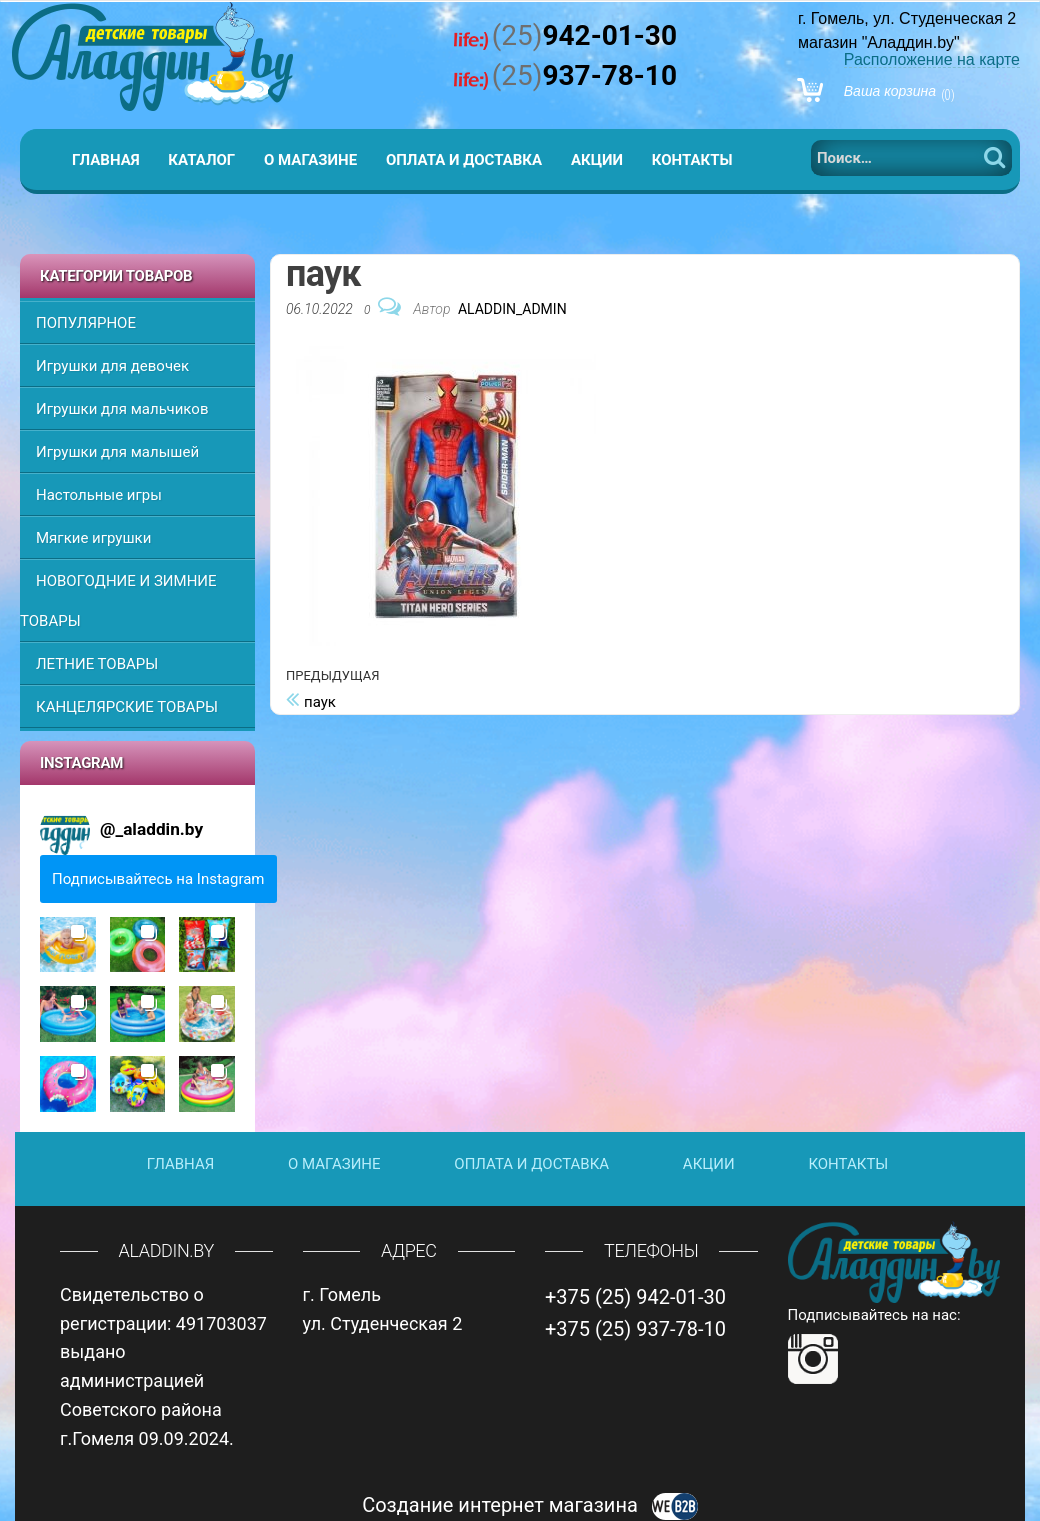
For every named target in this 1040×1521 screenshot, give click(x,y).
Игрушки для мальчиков (122, 409)
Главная (106, 160)
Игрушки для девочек (112, 366)
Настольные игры (99, 495)
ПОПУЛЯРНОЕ (86, 323)
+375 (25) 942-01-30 (635, 1297)
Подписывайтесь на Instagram (158, 879)
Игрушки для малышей (117, 452)
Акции (597, 160)
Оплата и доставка (464, 160)
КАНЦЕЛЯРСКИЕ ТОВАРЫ (127, 707)
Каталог (201, 160)
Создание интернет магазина (530, 1505)
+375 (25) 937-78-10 (635, 1329)
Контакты (692, 160)
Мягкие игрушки (93, 538)
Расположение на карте (932, 59)
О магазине (310, 160)
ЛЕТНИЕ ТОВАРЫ (97, 664)
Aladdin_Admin (512, 309)
